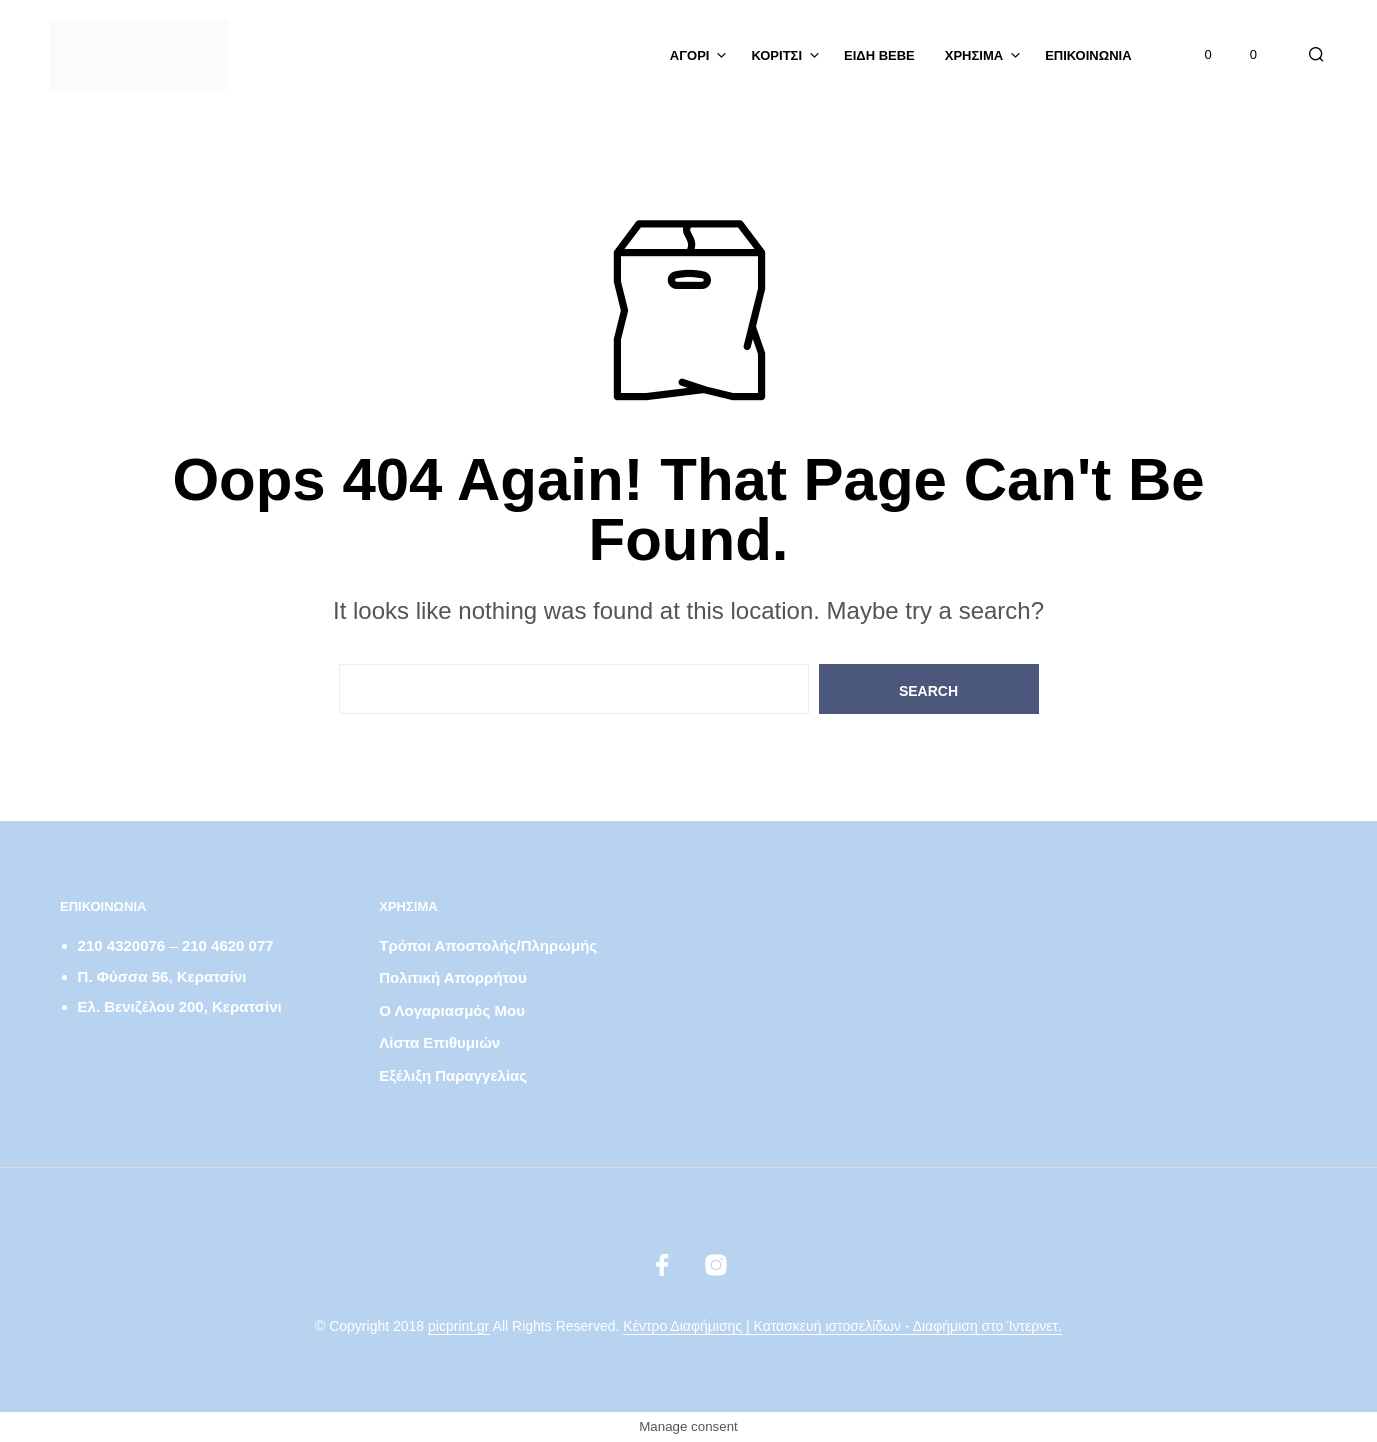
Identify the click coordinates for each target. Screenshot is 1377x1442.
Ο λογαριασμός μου (452, 1010)
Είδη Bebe (879, 55)
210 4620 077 (228, 945)
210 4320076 (122, 945)
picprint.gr (458, 1326)
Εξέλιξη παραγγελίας (453, 1075)
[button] (1197, 55)
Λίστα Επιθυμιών (439, 1042)
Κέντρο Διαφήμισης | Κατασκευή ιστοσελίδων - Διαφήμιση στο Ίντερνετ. (842, 1326)
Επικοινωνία (1088, 55)
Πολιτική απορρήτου (452, 977)
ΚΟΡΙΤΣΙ (776, 55)
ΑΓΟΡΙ (690, 55)
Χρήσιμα (974, 55)
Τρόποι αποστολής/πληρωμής (488, 945)
